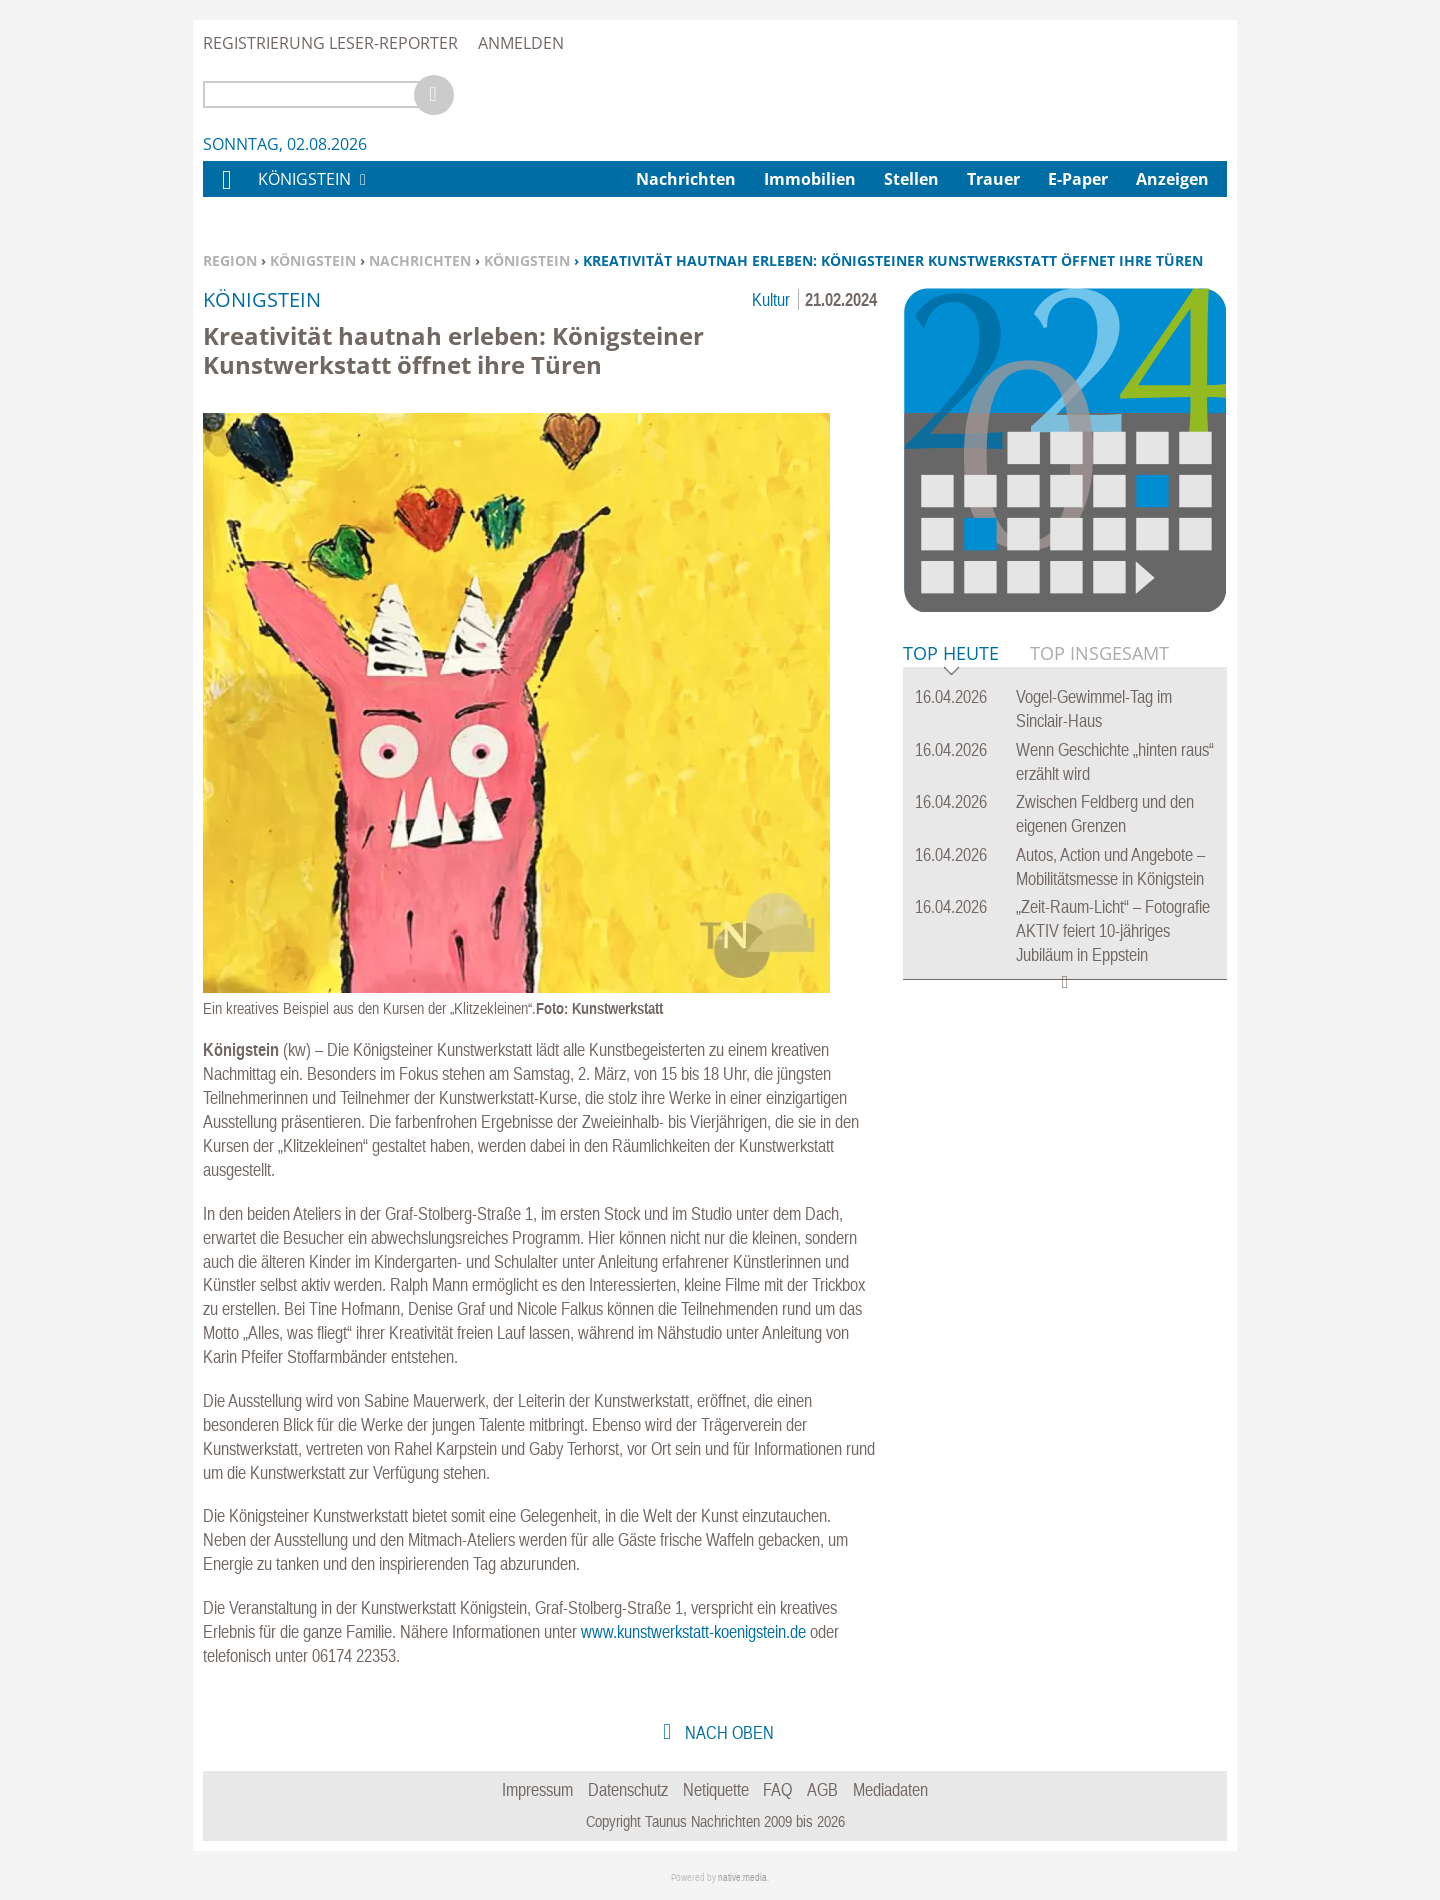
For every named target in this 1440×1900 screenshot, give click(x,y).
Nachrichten (420, 260)
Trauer (993, 179)
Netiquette (716, 1789)
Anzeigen (1172, 179)
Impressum (537, 1789)
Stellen (911, 179)
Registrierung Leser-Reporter (330, 43)
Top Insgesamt (1099, 653)
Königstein (313, 260)
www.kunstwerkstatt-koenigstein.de (693, 1631)
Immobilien (810, 179)
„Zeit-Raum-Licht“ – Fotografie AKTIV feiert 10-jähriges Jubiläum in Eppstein (1113, 930)
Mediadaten (890, 1789)
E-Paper (1078, 179)
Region (230, 260)
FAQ (777, 1789)
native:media (742, 1877)
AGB (822, 1789)
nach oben (727, 1732)
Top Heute (951, 654)
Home (226, 192)
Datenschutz (628, 1789)
